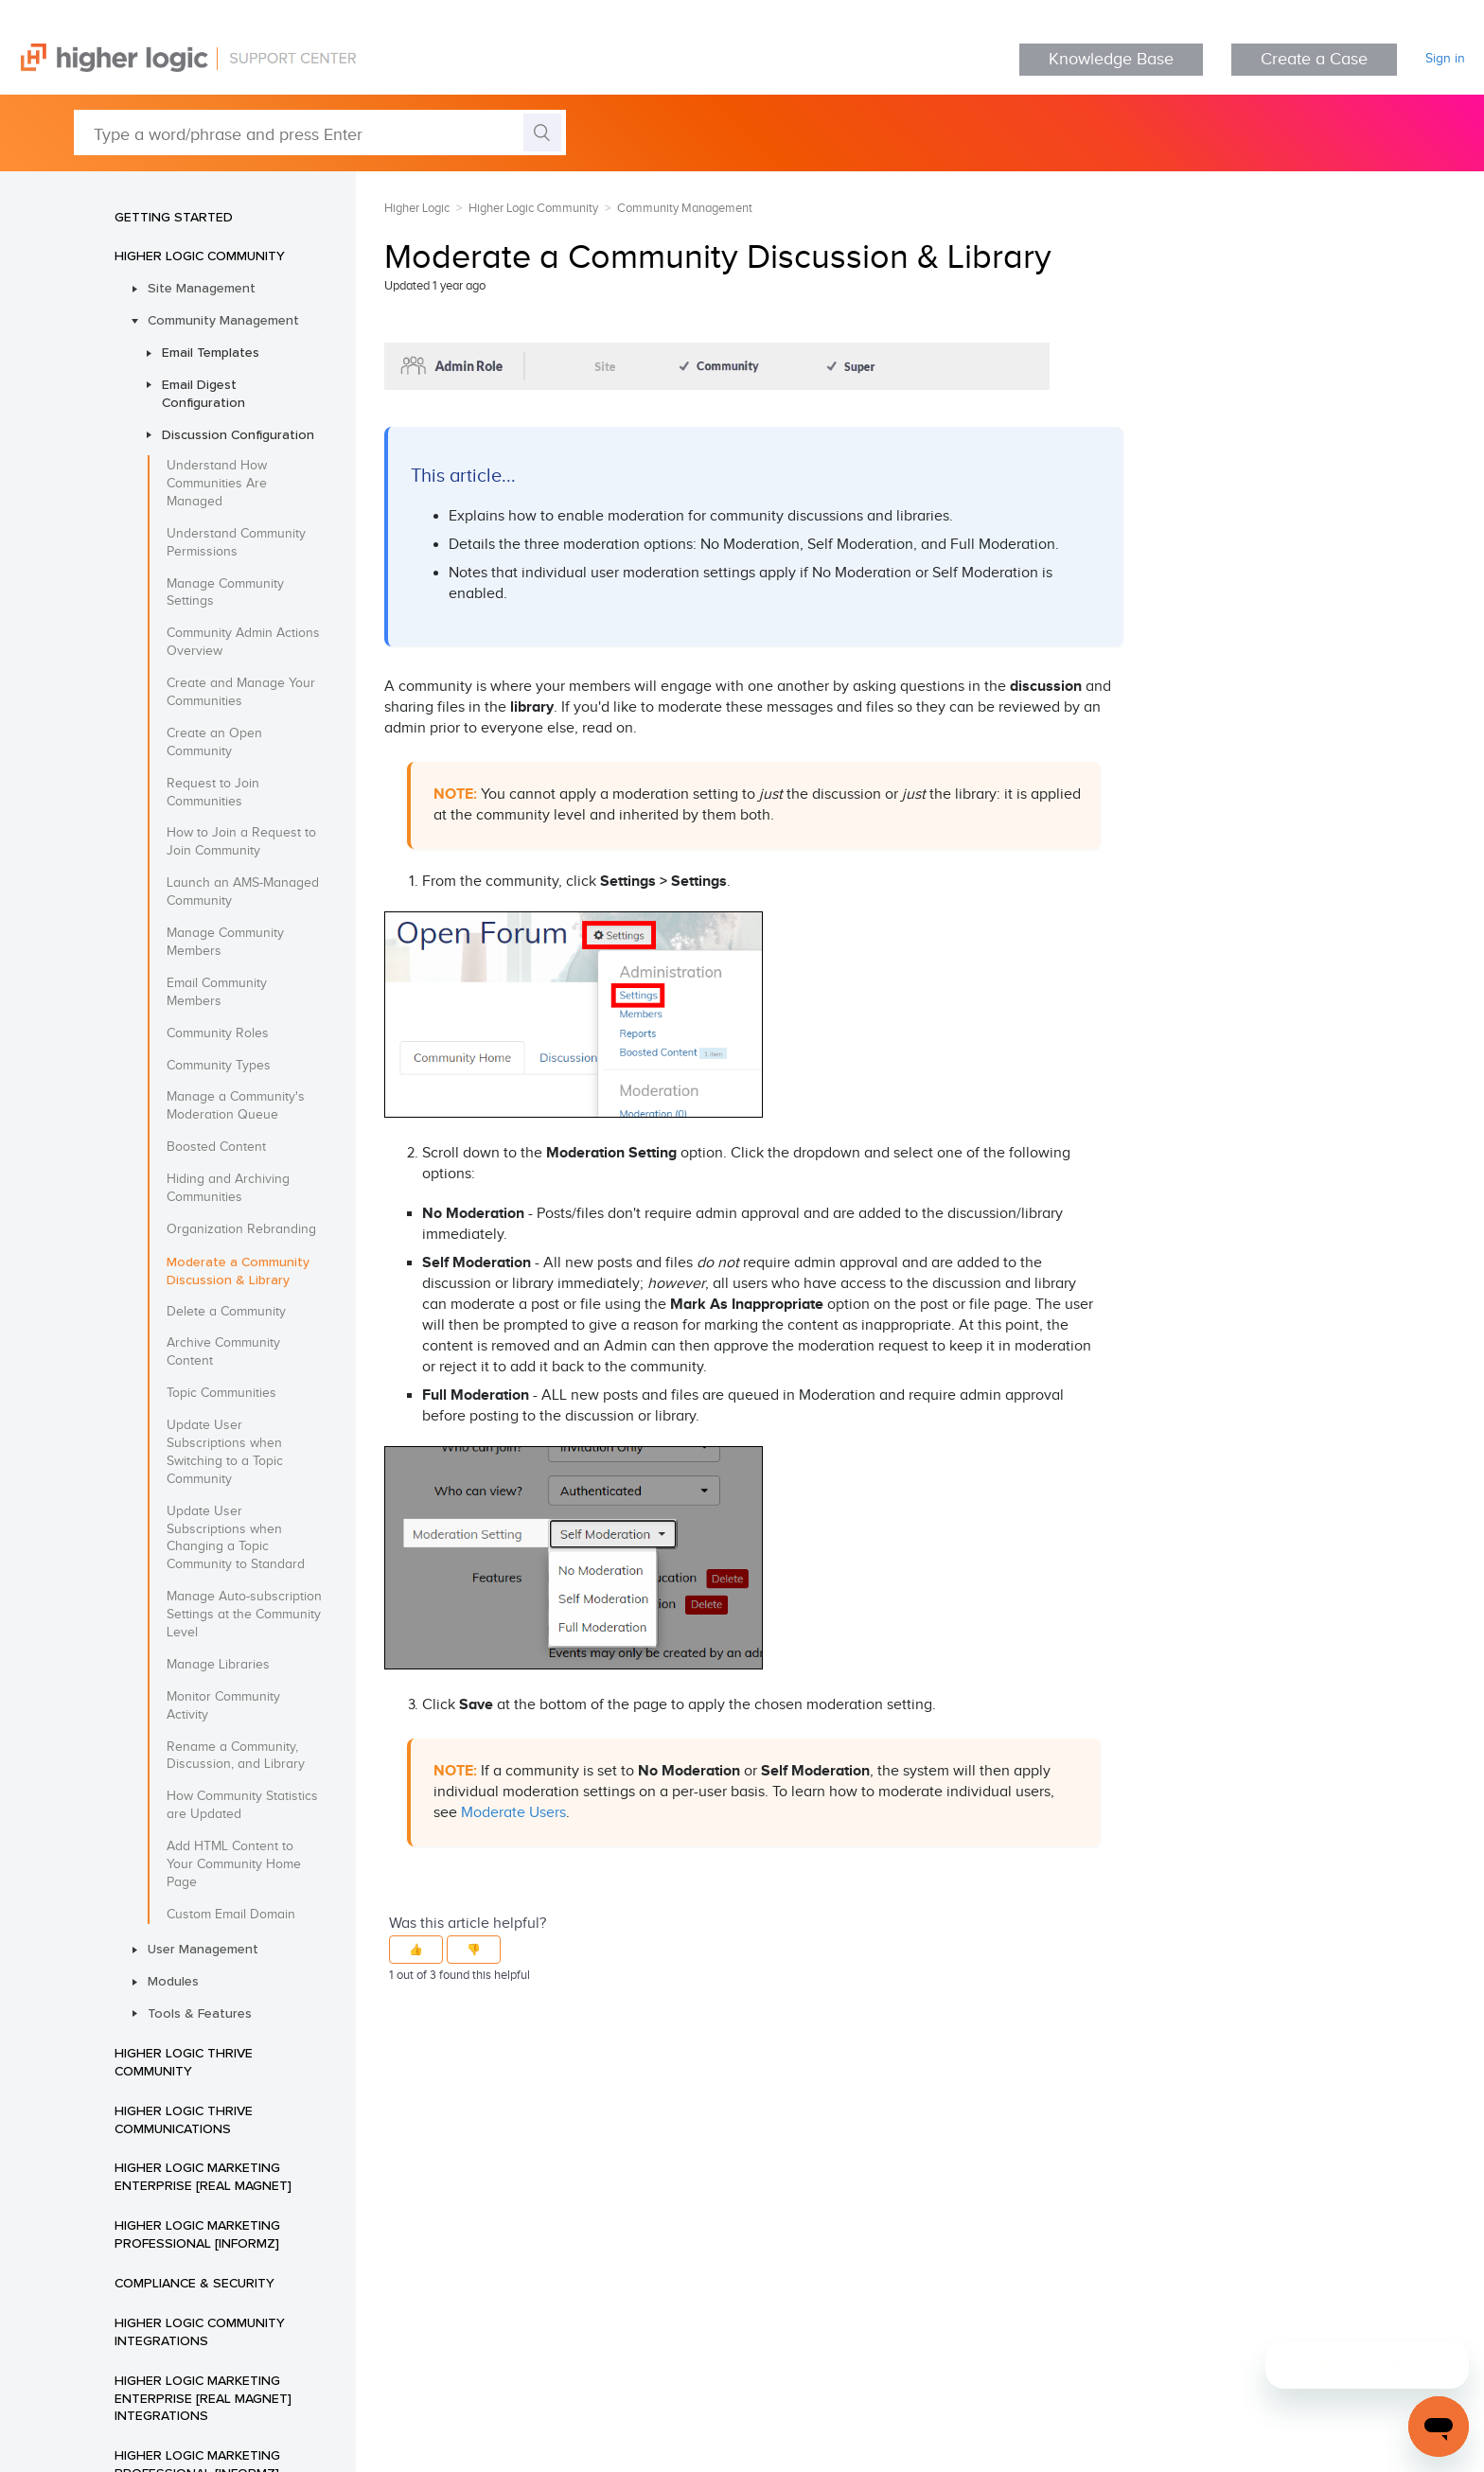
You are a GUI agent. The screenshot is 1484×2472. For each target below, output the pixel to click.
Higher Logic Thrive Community (184, 2061)
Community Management (223, 319)
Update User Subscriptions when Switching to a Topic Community (225, 1452)
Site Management (202, 287)
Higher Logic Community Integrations (200, 2331)
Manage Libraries (218, 1664)
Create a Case (1314, 59)
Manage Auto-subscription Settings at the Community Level (244, 1614)
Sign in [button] (1445, 58)
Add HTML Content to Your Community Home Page (234, 1864)
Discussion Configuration (238, 434)
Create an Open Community (214, 742)
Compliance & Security (194, 2282)
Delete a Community (226, 1311)
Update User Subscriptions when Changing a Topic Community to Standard (236, 1538)
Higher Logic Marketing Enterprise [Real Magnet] (203, 2176)
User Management (203, 1948)
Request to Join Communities (213, 792)
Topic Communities (221, 1393)
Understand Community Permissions (236, 542)
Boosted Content (216, 1147)
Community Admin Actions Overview (243, 642)
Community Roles (218, 1033)
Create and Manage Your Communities (241, 692)
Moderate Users (513, 1813)
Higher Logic (417, 208)
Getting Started (174, 216)
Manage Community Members (225, 942)
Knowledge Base (1111, 59)
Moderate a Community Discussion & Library (238, 1270)
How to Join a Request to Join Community (241, 841)
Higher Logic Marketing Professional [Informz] (197, 2234)
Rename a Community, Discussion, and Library (236, 1756)
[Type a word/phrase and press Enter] (320, 132)
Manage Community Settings (225, 592)
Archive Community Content (223, 1351)
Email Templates (210, 352)
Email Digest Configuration (203, 393)
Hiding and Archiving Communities (228, 1188)
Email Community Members (217, 992)
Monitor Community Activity (223, 1705)
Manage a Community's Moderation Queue (236, 1105)
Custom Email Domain (231, 1914)
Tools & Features (200, 2013)
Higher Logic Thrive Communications (184, 2119)
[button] (416, 1949)
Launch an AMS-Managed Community (243, 892)
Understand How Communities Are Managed (217, 483)
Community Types (219, 1065)
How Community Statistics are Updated (242, 1805)
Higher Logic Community (200, 255)
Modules (173, 1980)
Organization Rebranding (241, 1229)
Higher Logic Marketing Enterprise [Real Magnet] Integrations (203, 2398)
